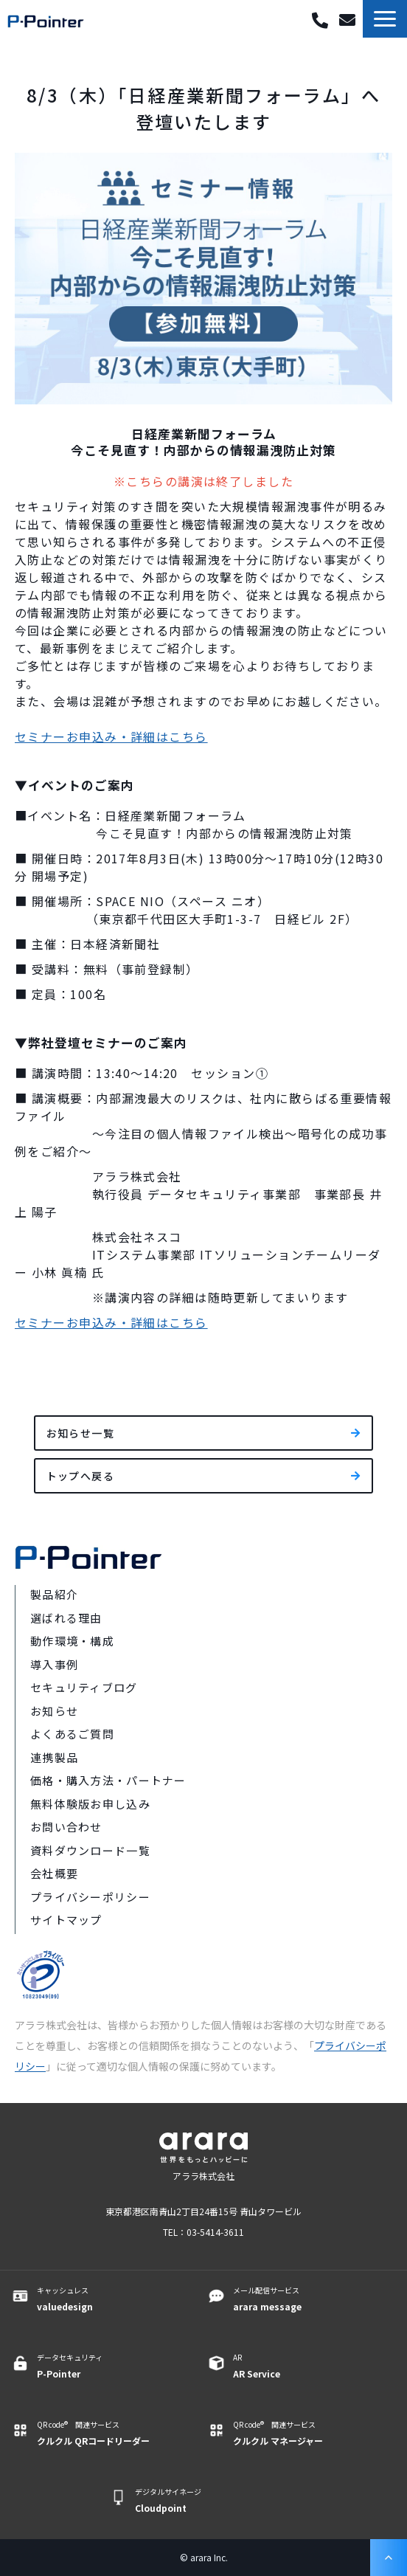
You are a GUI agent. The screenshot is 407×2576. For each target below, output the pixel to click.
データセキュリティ (113, 2366)
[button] (385, 19)
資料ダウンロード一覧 (90, 1850)
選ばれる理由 (66, 1618)
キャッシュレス (113, 2299)
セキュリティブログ (84, 1687)
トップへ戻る (80, 1475)
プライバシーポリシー (90, 1897)
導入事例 (54, 1664)
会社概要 (54, 1873)
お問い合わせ (349, 20)
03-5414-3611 (320, 21)
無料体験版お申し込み (90, 1804)
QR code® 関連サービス (113, 2433)
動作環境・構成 (72, 1640)
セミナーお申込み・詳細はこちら (111, 736)
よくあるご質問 (72, 1733)
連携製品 (54, 1757)
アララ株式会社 (203, 2175)
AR (309, 2366)
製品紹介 (54, 1594)
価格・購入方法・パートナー (108, 1780)
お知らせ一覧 (80, 1433)
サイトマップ (66, 1919)
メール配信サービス (309, 2299)
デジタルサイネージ (211, 2500)
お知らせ (54, 1711)
